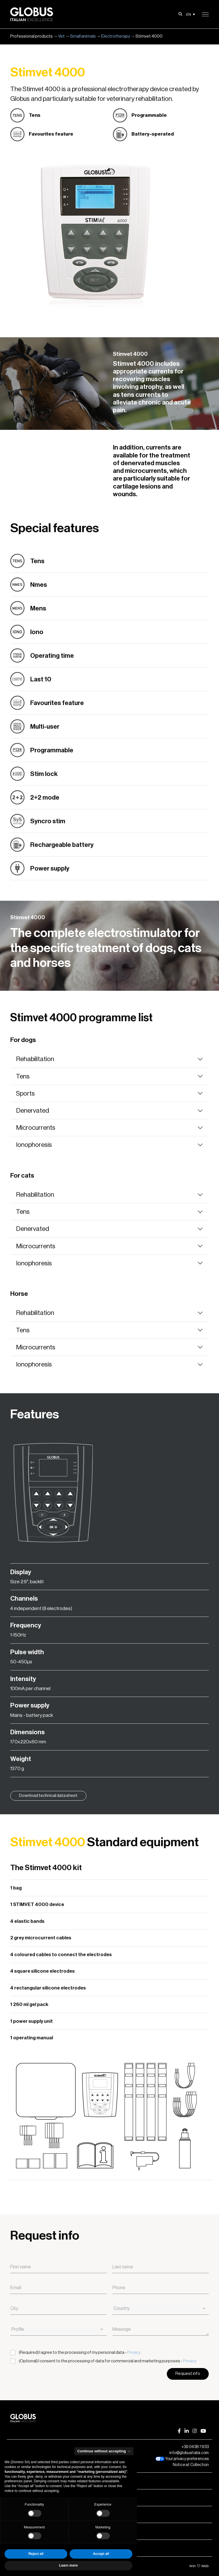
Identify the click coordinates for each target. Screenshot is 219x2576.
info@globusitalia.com (189, 2453)
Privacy (134, 2352)
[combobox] (160, 2309)
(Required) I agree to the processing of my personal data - (80, 2352)
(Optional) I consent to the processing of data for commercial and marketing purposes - (107, 2361)
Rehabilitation (35, 1059)
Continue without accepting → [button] (104, 2451)
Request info (187, 2373)
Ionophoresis (34, 1144)
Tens (23, 1076)
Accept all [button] (101, 2554)
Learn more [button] (68, 2565)
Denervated (32, 1110)
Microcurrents (35, 1127)
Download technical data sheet (48, 1795)
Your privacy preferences (182, 2459)
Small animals (83, 36)
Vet (61, 36)
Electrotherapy (115, 36)
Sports (25, 1093)
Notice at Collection (191, 2465)
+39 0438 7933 (195, 2447)
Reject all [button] (36, 2554)
